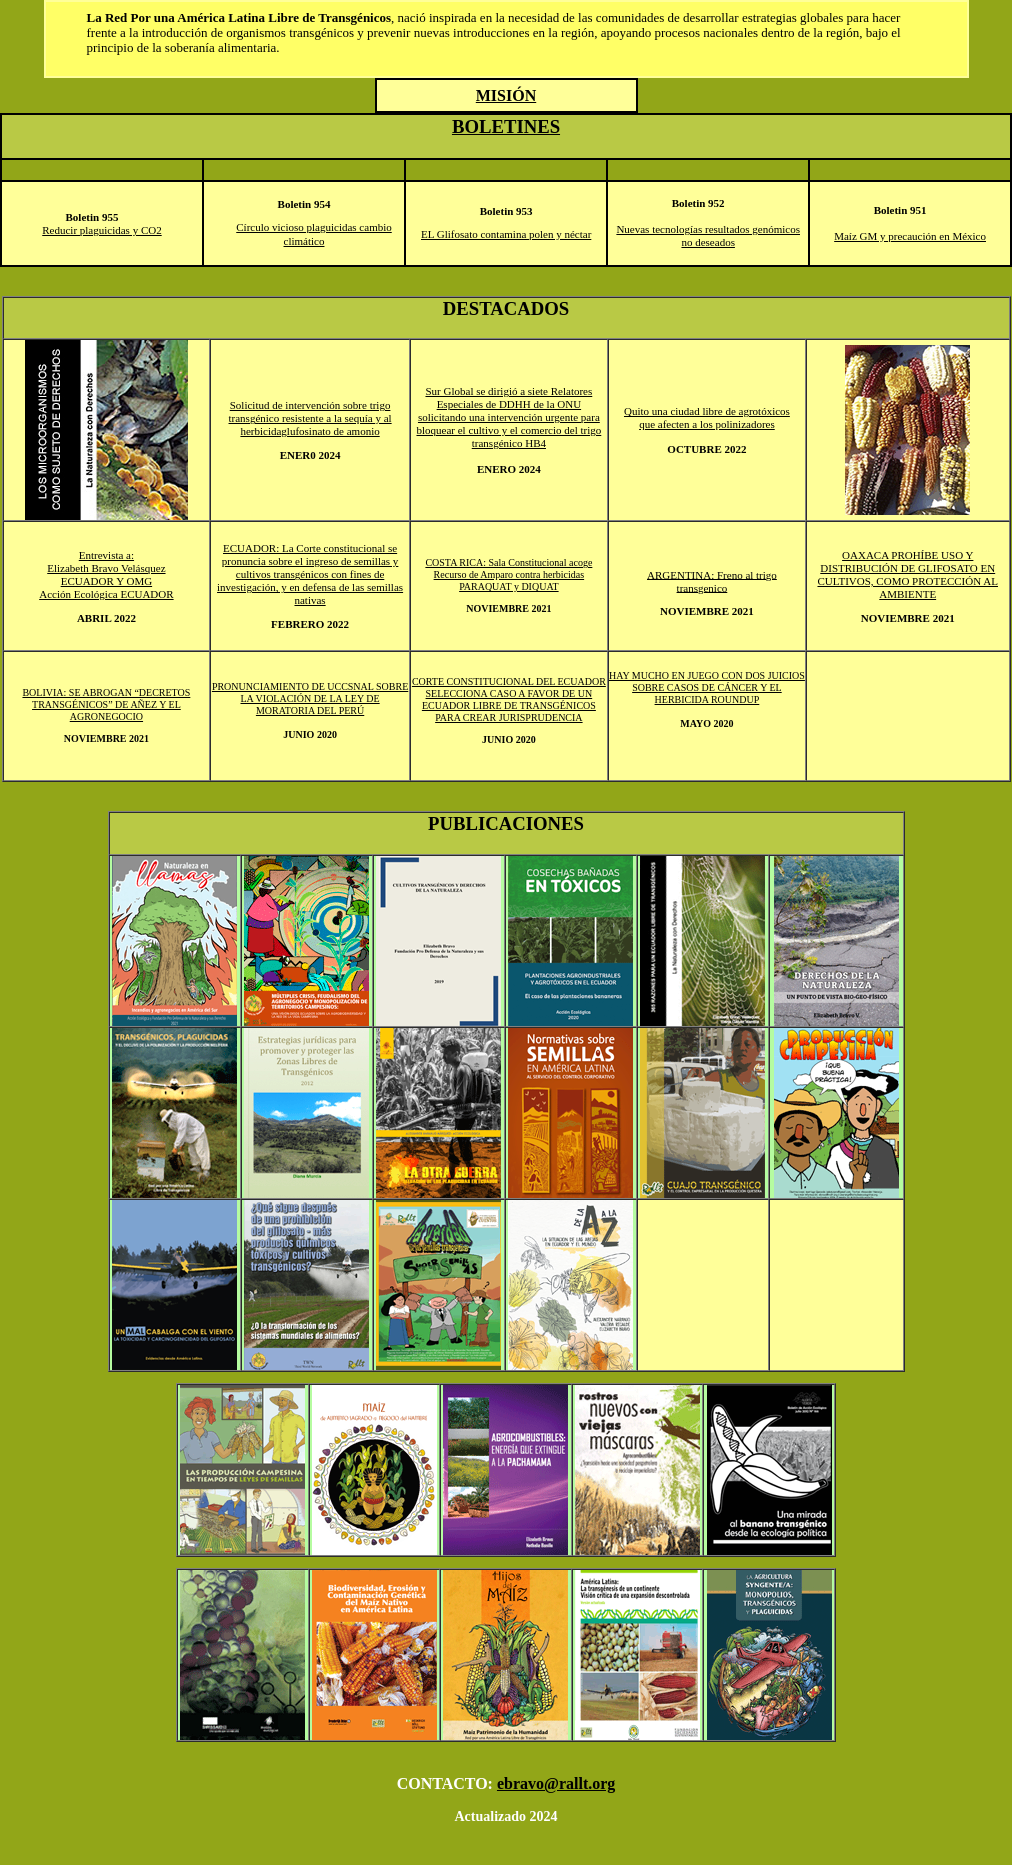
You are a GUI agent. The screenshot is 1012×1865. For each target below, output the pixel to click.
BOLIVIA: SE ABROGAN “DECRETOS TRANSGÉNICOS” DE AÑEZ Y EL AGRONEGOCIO (106, 704)
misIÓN (506, 95)
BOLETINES (506, 126)
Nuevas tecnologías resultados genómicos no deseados (708, 235)
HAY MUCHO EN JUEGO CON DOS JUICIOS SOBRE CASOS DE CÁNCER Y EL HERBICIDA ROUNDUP (707, 687)
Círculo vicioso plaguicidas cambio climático (314, 234)
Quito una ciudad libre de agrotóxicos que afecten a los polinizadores (707, 417)
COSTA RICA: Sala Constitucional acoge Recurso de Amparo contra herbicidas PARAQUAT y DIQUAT (508, 574)
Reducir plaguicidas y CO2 (101, 230)
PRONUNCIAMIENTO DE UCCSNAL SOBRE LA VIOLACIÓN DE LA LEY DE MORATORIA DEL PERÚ (310, 698)
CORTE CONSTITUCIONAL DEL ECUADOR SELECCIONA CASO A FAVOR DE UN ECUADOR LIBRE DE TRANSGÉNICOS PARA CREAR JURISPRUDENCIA (509, 699)
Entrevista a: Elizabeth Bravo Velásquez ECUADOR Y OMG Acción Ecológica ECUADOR (106, 574)
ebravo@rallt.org (556, 1783)
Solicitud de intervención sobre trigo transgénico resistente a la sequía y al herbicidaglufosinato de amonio (310, 418)
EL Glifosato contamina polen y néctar (506, 234)
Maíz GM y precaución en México (910, 236)
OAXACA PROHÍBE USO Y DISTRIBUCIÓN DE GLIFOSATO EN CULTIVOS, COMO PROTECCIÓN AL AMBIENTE (907, 574)
